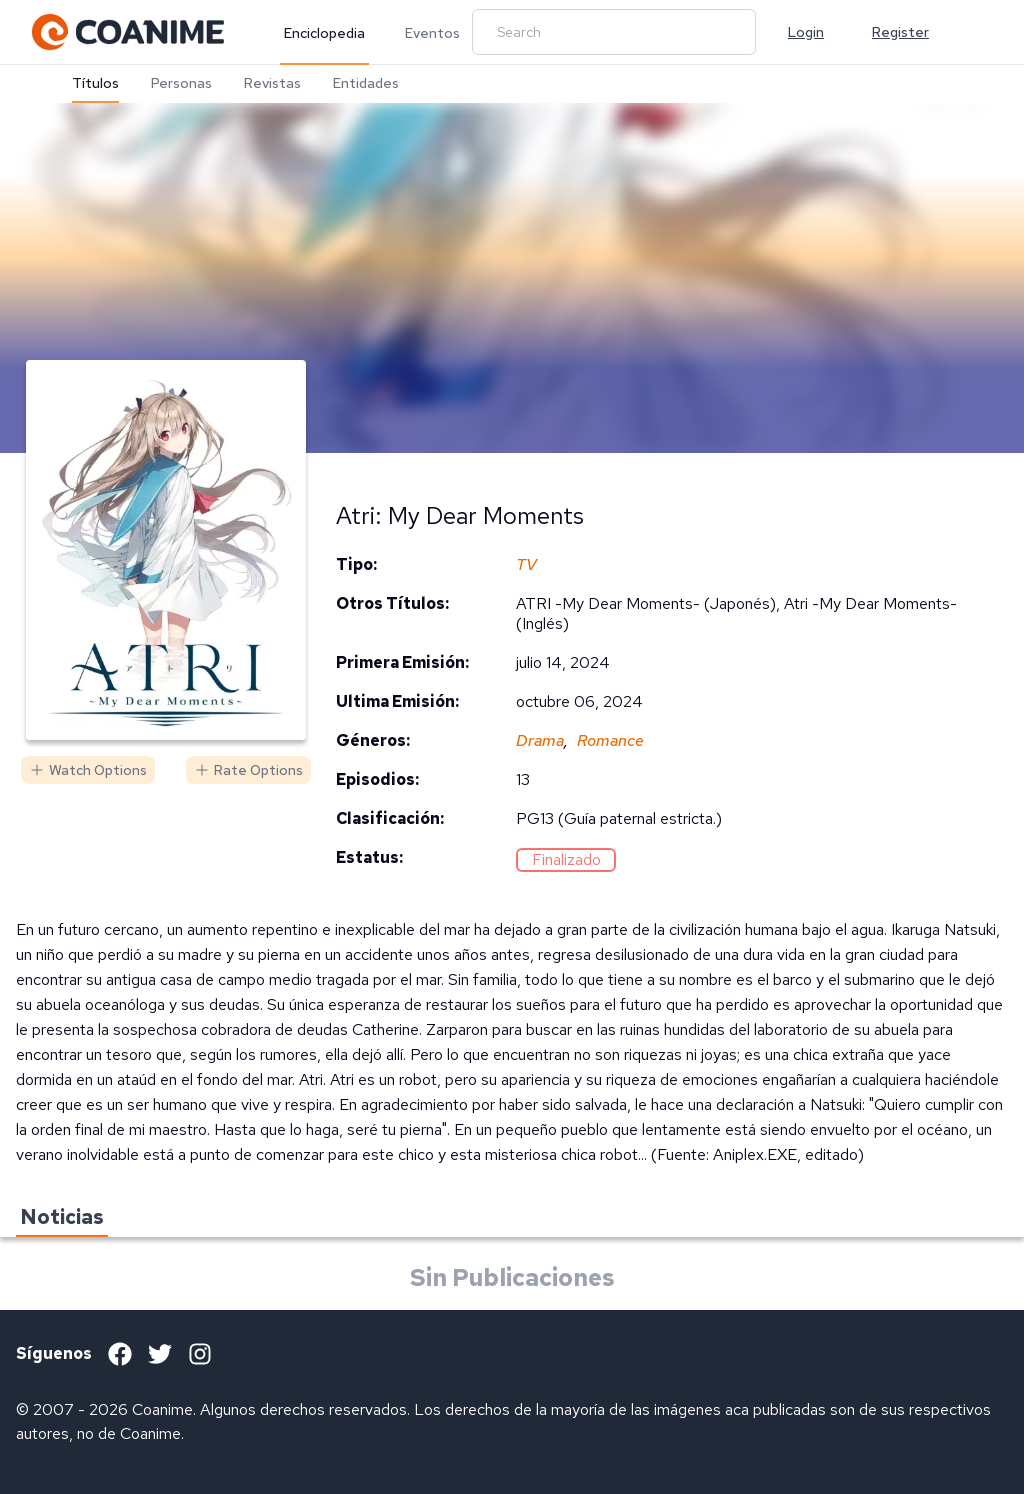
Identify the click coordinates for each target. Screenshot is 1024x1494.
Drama (540, 740)
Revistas (272, 83)
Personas (181, 83)
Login (806, 32)
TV (526, 564)
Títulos (95, 83)
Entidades (366, 83)
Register (900, 32)
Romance (610, 740)
